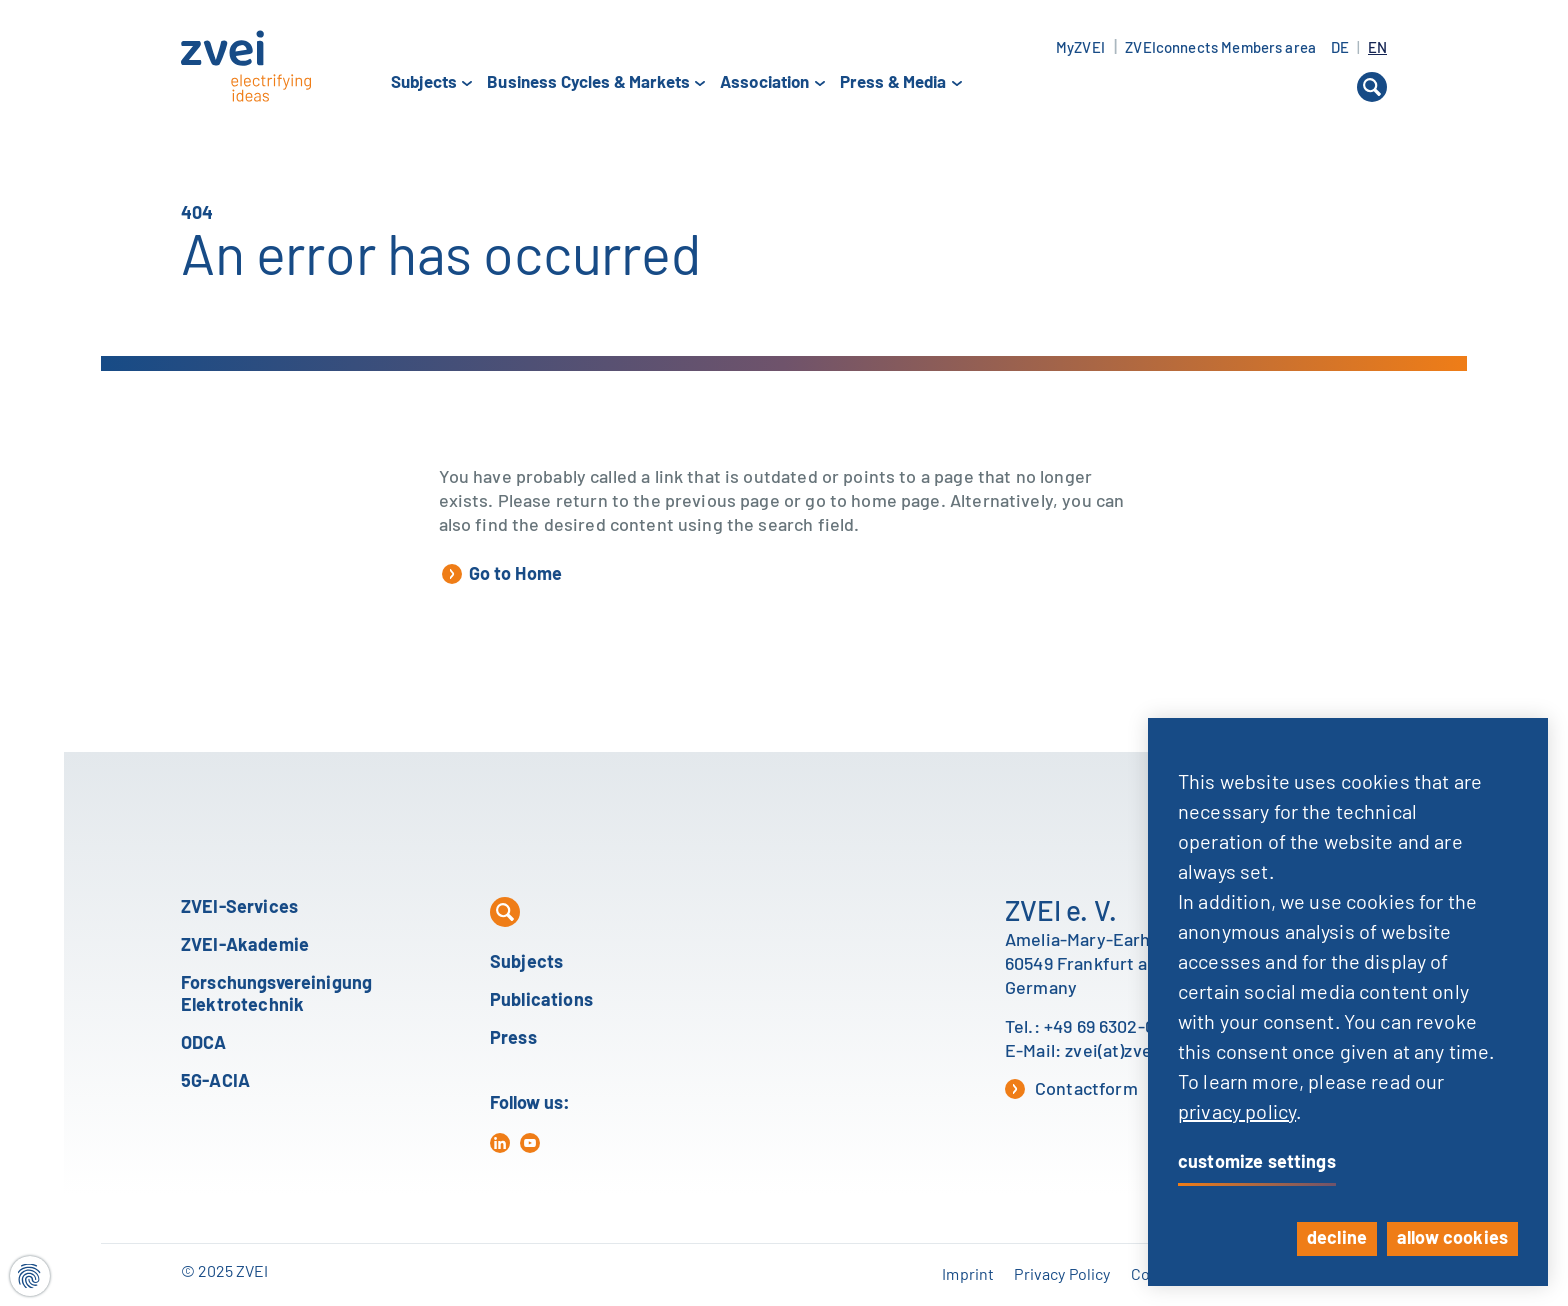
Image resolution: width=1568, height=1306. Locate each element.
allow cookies (1452, 1239)
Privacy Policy (1062, 1275)
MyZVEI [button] (1080, 48)
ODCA (204, 1044)
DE (1341, 48)
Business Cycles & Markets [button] (588, 83)
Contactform (1071, 1089)
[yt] (530, 1143)
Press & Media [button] (893, 83)
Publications (541, 1001)
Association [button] (765, 83)
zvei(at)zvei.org (1127, 1052)
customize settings (1257, 1163)
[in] (500, 1143)
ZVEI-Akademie (245, 946)
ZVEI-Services (239, 908)
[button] (1372, 87)
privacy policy (1237, 1113)
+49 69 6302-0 (1099, 1028)
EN (1377, 48)
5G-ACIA (215, 1082)
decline (1337, 1239)
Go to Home (502, 574)
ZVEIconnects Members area (1220, 48)
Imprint (968, 1275)
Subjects (526, 963)
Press (513, 1039)
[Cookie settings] (30, 1276)
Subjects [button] (424, 83)
